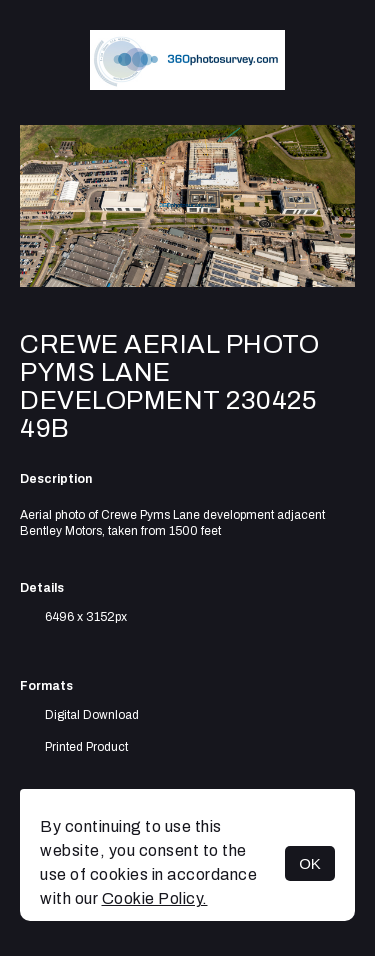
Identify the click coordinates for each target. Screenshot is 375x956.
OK (310, 863)
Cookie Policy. (155, 898)
